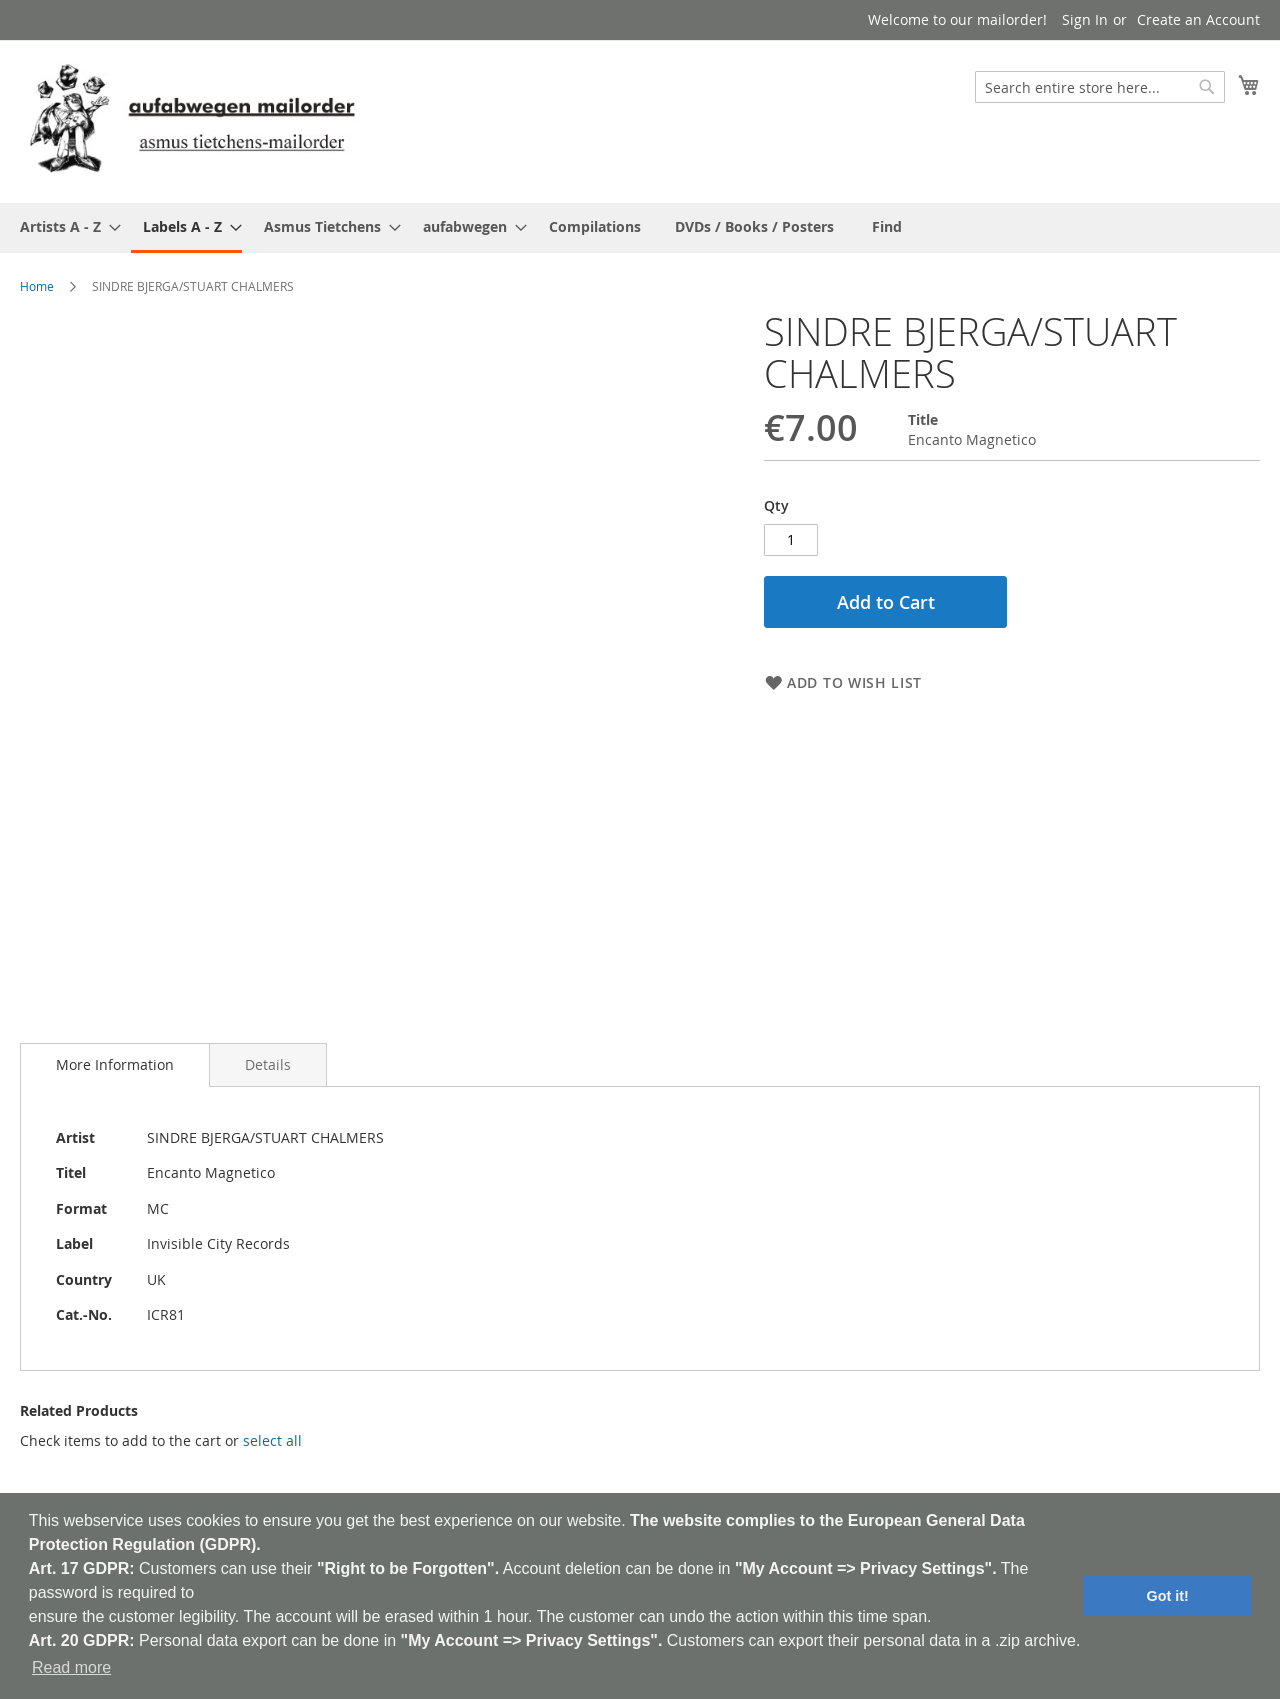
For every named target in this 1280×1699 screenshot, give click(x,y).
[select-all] (272, 1434)
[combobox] (1100, 87)
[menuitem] (64, 226)
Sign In (1085, 19)
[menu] (640, 228)
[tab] (115, 1058)
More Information (115, 1057)
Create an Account (1198, 19)
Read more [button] (71, 1667)
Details (268, 1057)
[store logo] (192, 120)
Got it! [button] (1168, 1596)
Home (37, 286)
